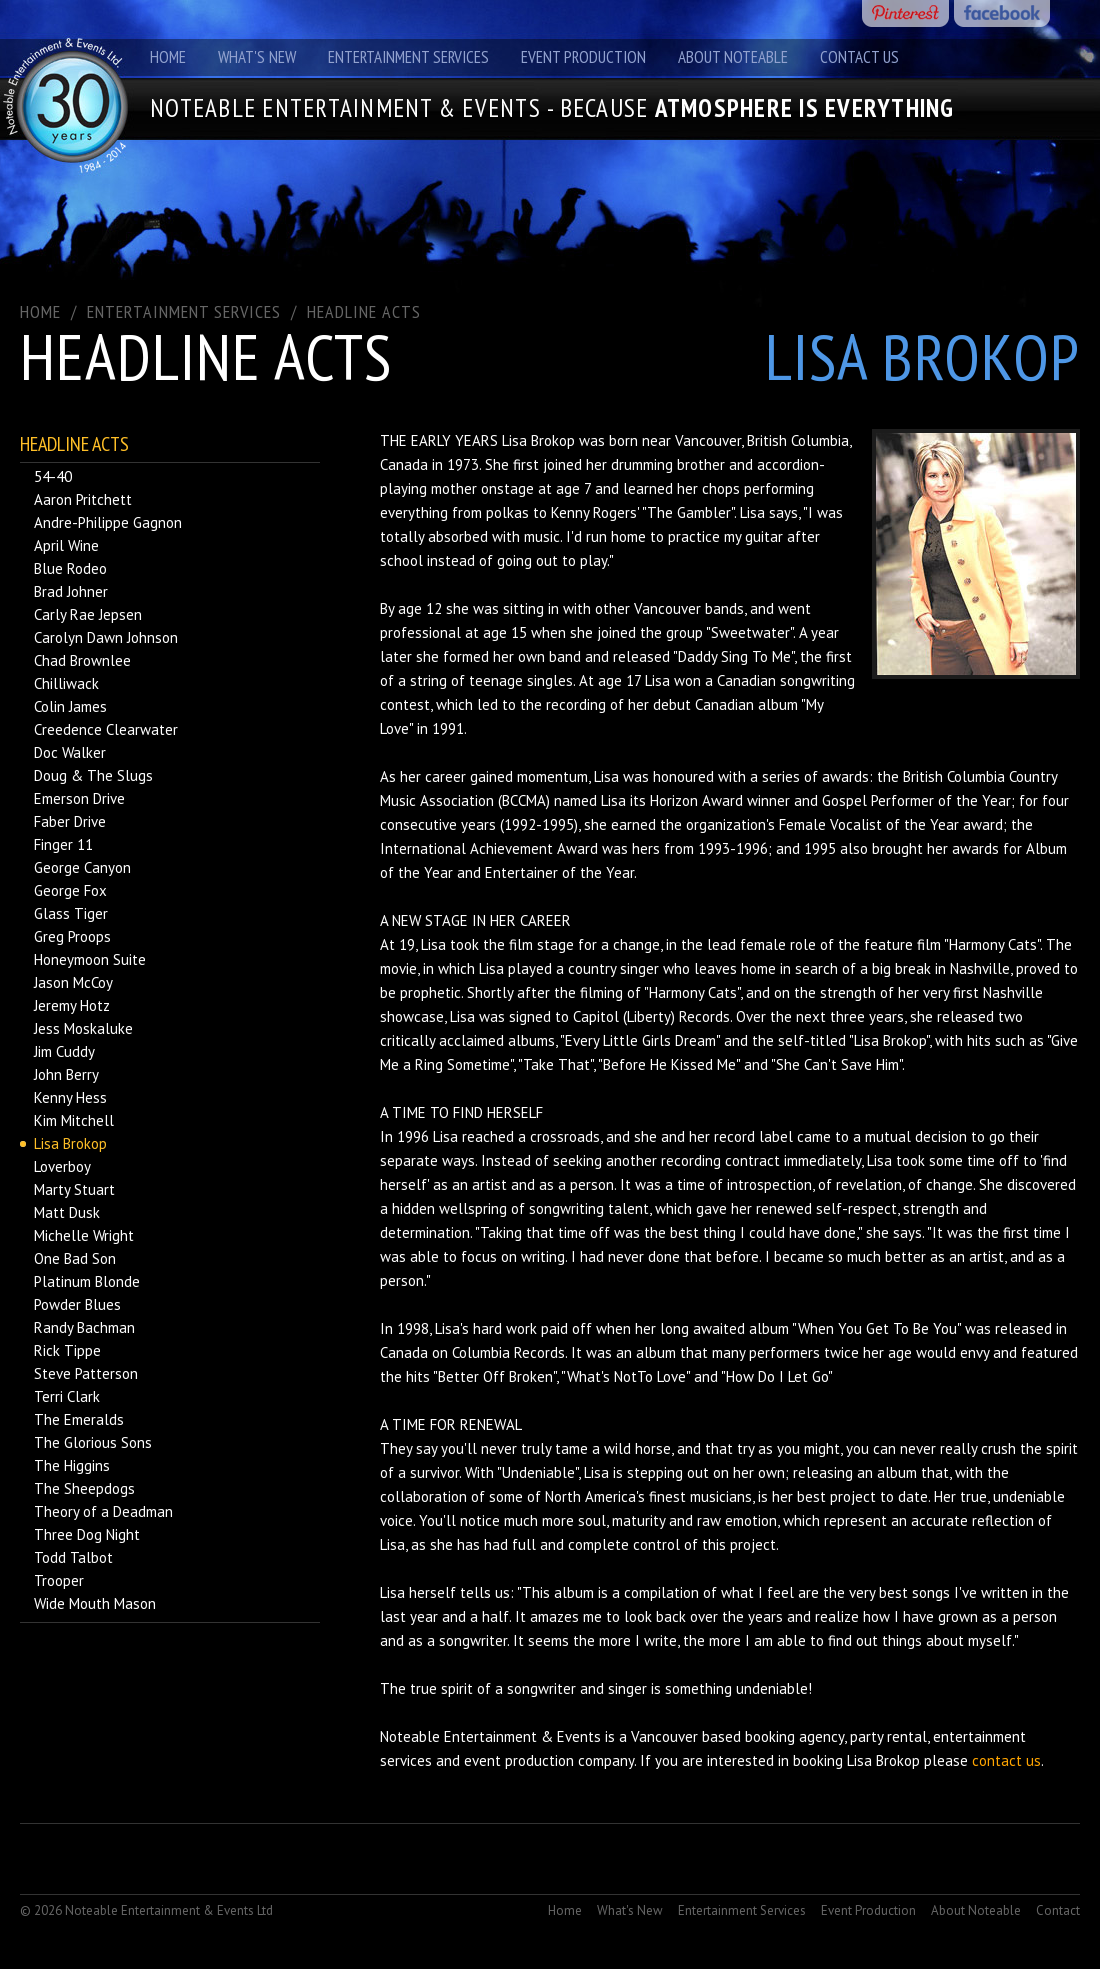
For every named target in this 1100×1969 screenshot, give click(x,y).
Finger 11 (63, 844)
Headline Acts (364, 311)
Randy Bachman (84, 1327)
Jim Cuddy (64, 1051)
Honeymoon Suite (90, 959)
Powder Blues (77, 1304)
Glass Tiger (71, 913)
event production (519, 1760)
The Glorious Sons (93, 1442)
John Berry (66, 1074)
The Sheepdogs (84, 1488)
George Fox (70, 890)
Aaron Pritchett (83, 499)
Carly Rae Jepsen (88, 614)
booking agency (794, 1736)
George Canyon (82, 867)
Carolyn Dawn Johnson (106, 637)
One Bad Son (75, 1258)
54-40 (53, 476)
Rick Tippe (67, 1350)
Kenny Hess (70, 1097)
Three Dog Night (87, 1534)
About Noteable (733, 57)
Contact (1058, 1910)
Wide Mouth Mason (95, 1603)
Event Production (583, 57)
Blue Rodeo (70, 568)
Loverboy (62, 1166)
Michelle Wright (84, 1235)
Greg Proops (72, 936)
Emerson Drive (79, 798)
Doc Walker (70, 752)
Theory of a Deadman (103, 1511)
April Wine (66, 545)
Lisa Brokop (70, 1143)
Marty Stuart (74, 1189)
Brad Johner (71, 591)
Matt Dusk (67, 1212)
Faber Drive (70, 821)
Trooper (59, 1580)
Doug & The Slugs (93, 775)
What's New (257, 57)
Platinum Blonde (87, 1281)
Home (168, 57)
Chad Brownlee (82, 660)
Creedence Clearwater (106, 729)
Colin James (70, 706)
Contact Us (859, 57)
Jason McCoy (73, 982)
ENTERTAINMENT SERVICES (184, 311)
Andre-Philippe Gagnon (108, 522)
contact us (1006, 1760)
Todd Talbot (73, 1557)
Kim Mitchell (74, 1120)
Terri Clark (67, 1396)
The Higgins (72, 1465)
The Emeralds (79, 1419)
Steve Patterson (86, 1373)
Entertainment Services (408, 57)
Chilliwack (66, 683)
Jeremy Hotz (72, 1005)
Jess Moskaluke (83, 1028)
